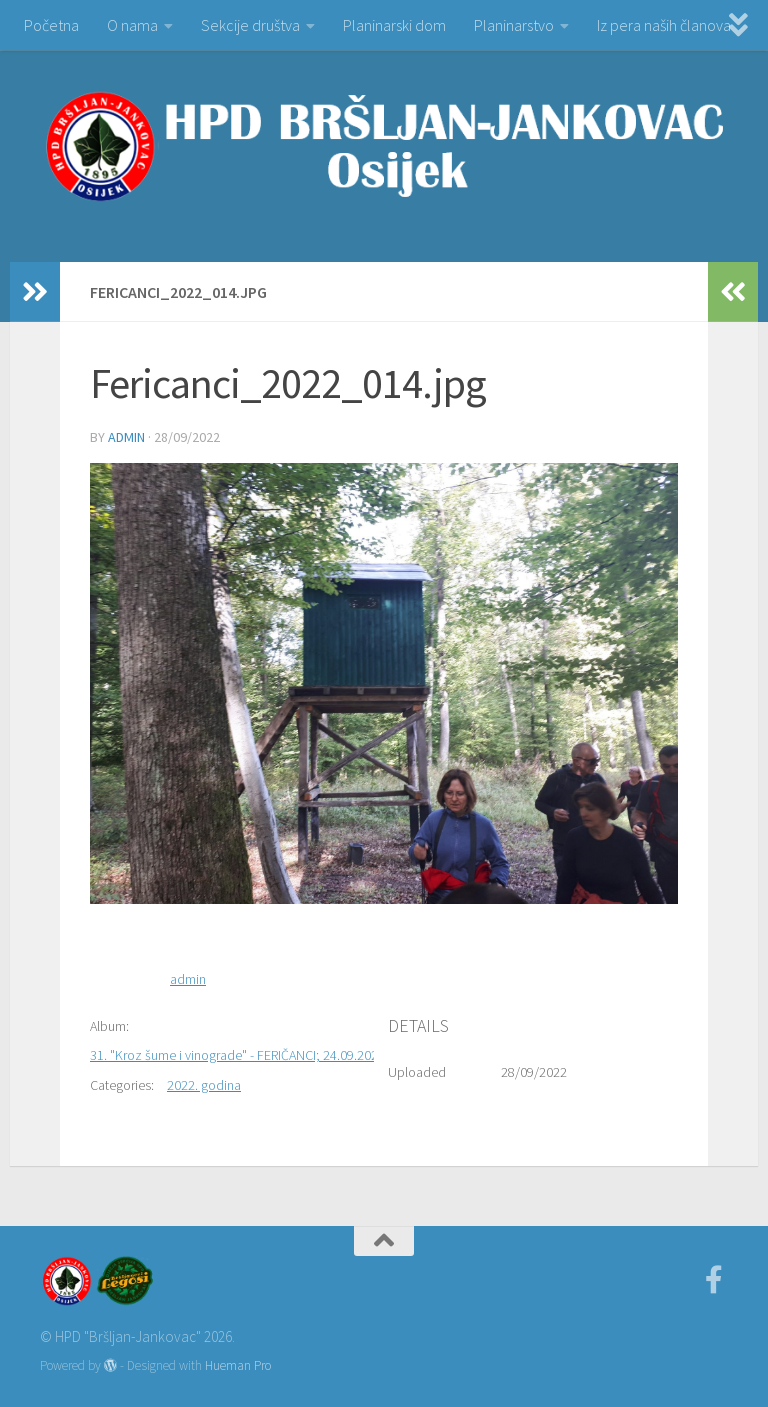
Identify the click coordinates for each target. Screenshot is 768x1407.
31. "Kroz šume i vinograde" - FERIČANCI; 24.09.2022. (239, 1055)
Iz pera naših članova (664, 25)
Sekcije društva (250, 25)
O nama (132, 25)
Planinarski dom (394, 25)
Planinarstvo (514, 25)
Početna (51, 25)
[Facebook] (714, 1280)
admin (126, 437)
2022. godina (204, 1085)
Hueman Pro (238, 1365)
